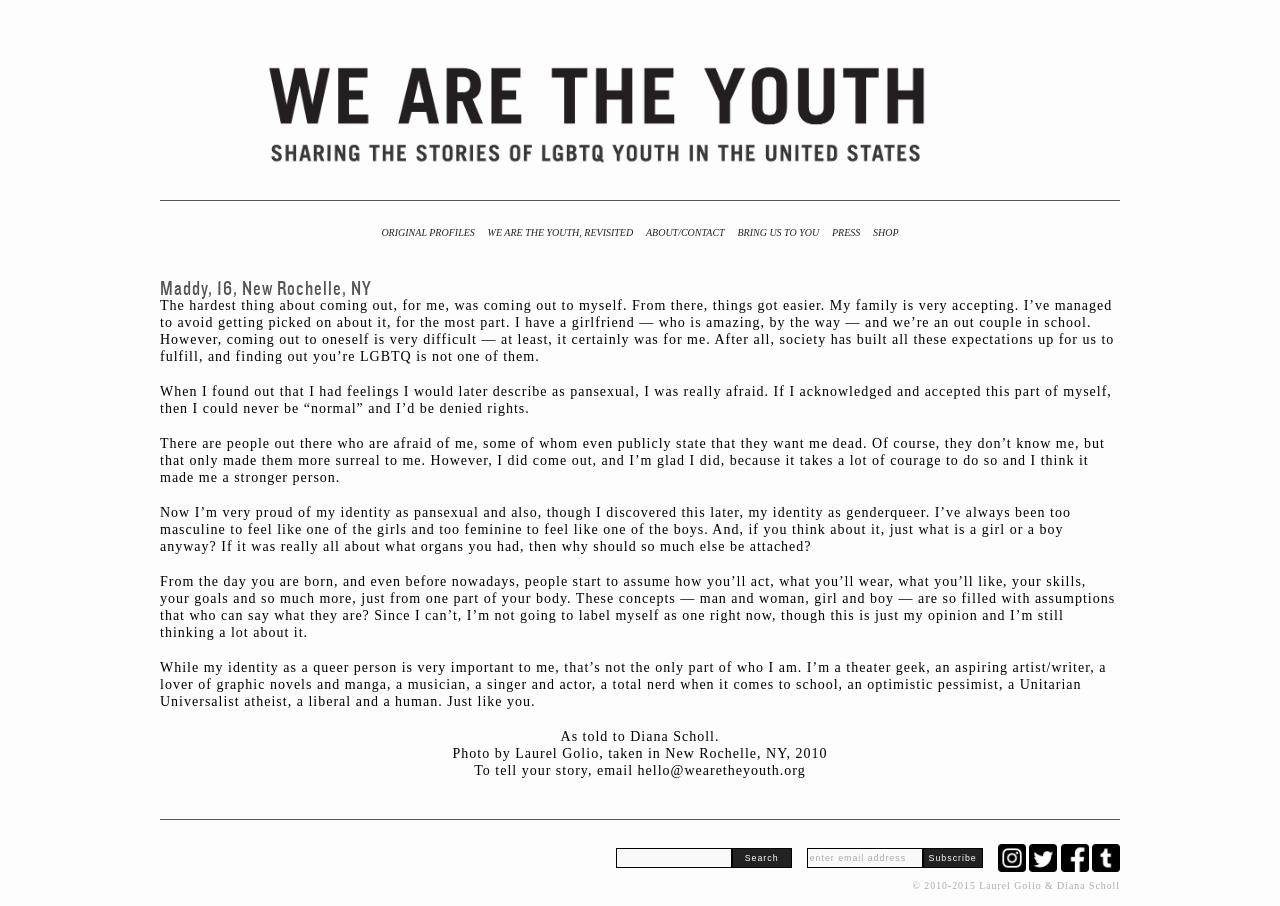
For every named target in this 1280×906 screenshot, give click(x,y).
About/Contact (685, 232)
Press (846, 232)
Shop (886, 232)
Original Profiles (427, 232)
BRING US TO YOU (778, 232)
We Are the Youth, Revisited (561, 232)
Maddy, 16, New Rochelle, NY (266, 288)
